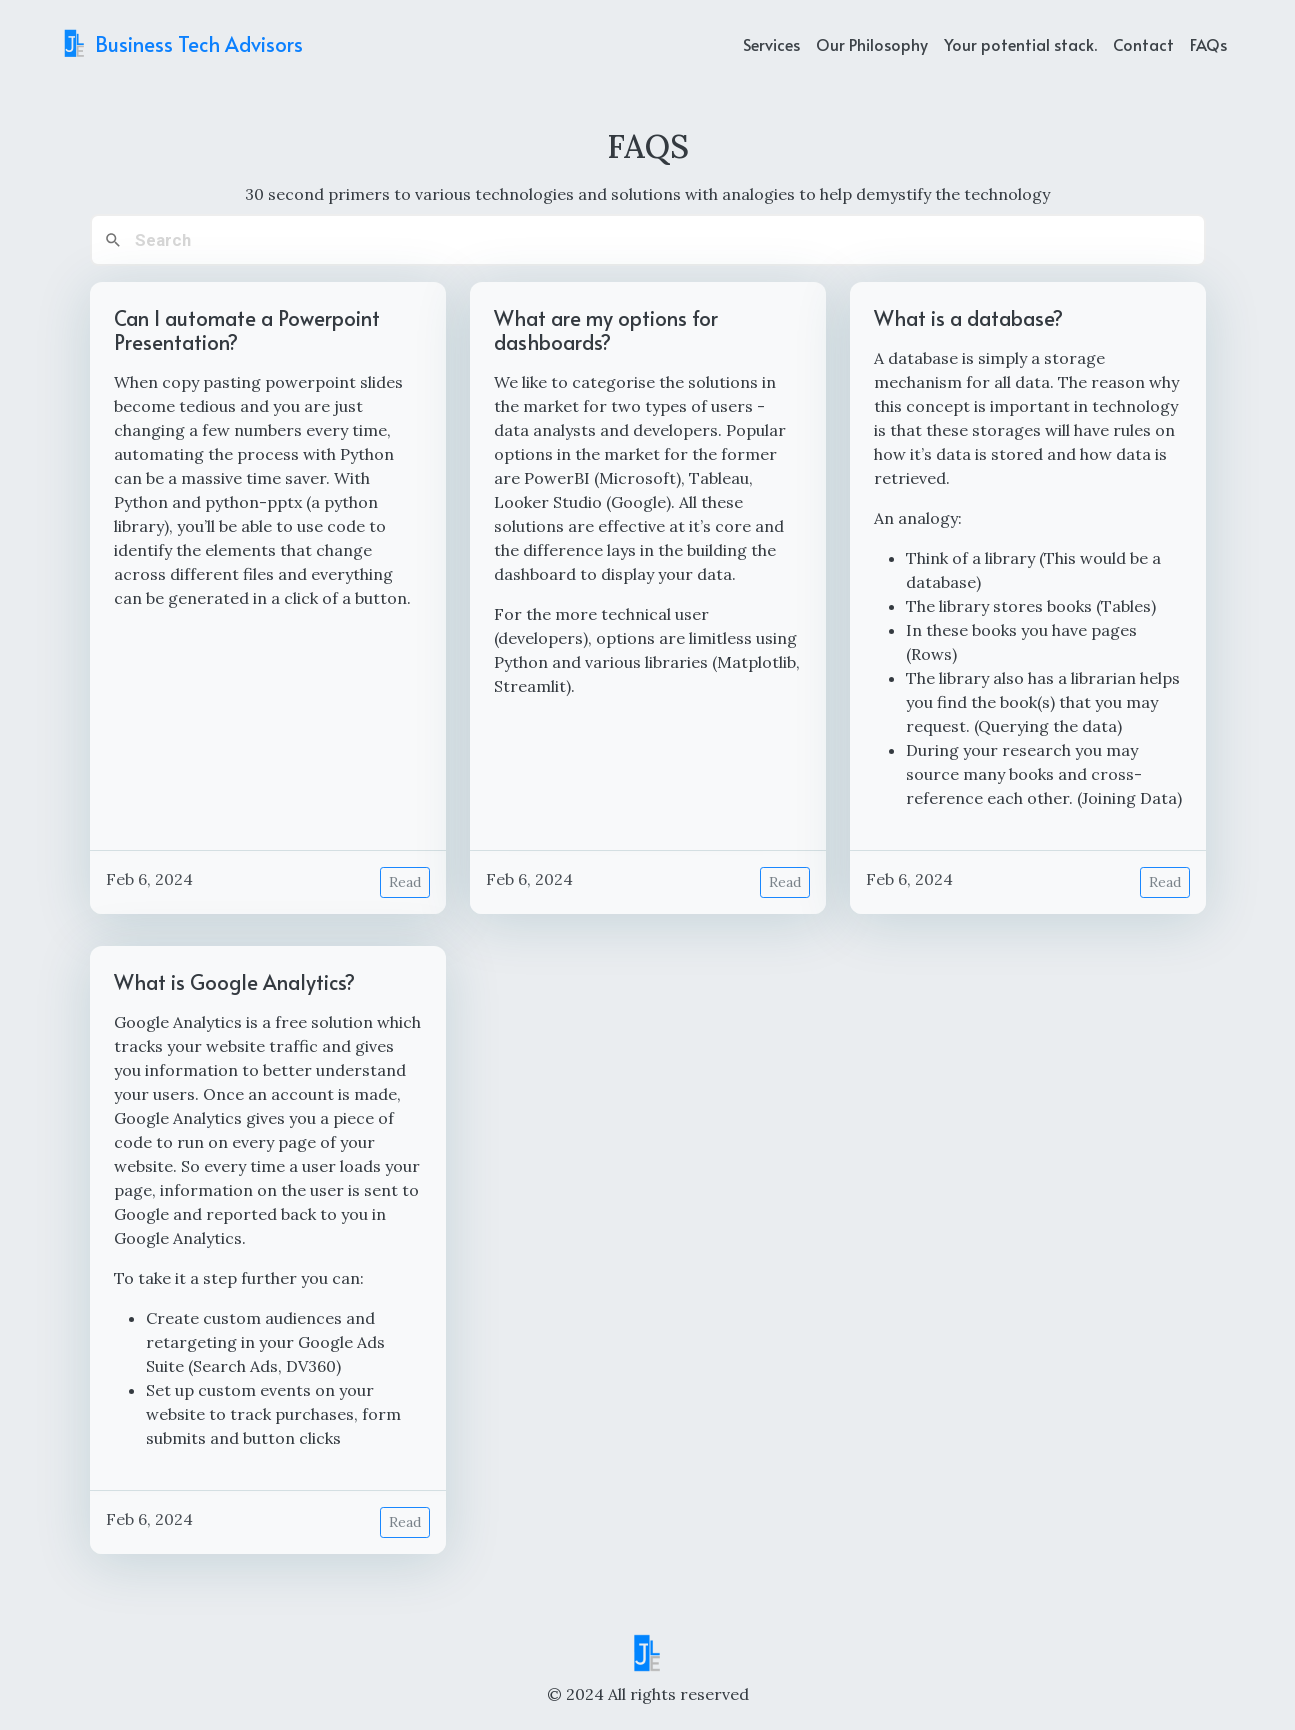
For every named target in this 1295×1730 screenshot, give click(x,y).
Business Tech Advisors (181, 44)
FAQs (1208, 44)
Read (405, 882)
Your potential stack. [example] (1020, 44)
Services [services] (771, 44)
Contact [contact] (1143, 44)
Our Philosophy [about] (872, 44)
